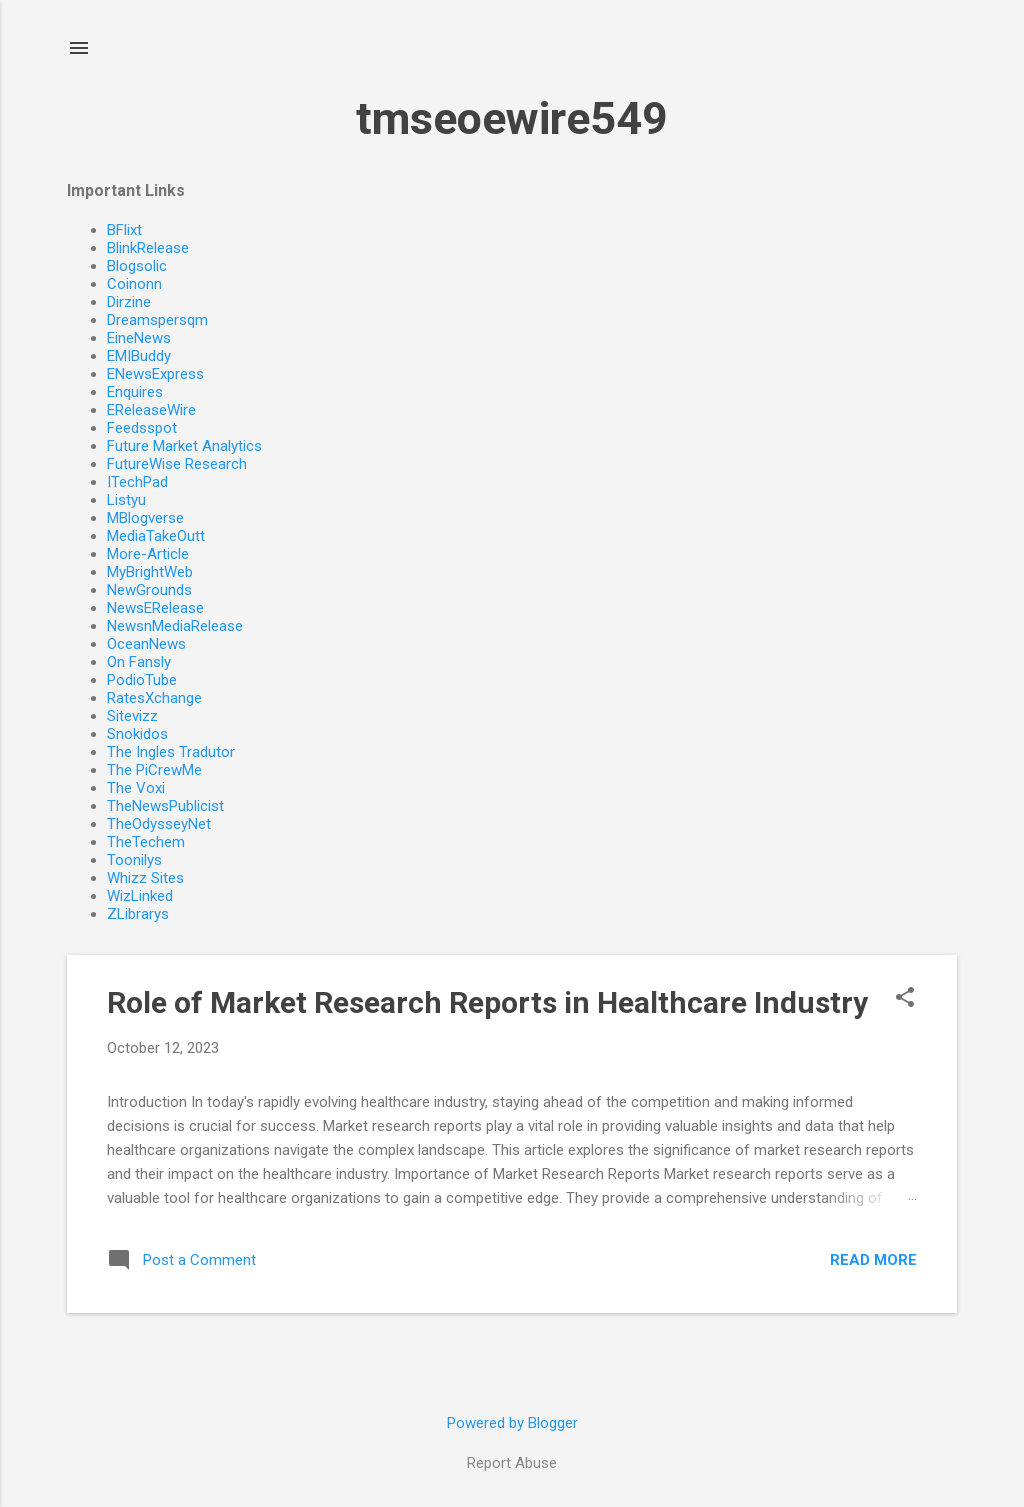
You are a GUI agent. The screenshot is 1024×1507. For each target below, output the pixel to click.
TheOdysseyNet (159, 824)
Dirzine (129, 302)
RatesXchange (154, 698)
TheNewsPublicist (165, 806)
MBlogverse (145, 518)
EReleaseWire (151, 410)
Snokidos (137, 734)
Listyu (126, 500)
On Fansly (139, 662)
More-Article (148, 554)
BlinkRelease (148, 248)
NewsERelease (155, 608)
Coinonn (134, 284)
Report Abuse (512, 1463)
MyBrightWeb (150, 572)
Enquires (135, 392)
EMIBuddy (139, 356)
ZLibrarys (138, 914)
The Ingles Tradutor (171, 752)
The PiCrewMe (154, 770)
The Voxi (136, 788)
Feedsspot (142, 428)
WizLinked (140, 896)
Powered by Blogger (512, 1423)
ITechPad (137, 482)
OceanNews (146, 644)
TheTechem (146, 842)
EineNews (139, 338)
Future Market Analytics (184, 446)
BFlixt (124, 230)
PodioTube (142, 680)
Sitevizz (132, 716)
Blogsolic (137, 266)
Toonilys (134, 860)
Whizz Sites (145, 878)
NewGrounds (149, 590)
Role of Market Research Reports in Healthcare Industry (487, 1002)
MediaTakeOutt (156, 536)
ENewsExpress (155, 374)
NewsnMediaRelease (175, 626)
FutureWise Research (177, 464)
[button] (905, 999)
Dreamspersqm (157, 320)
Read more (873, 1260)
